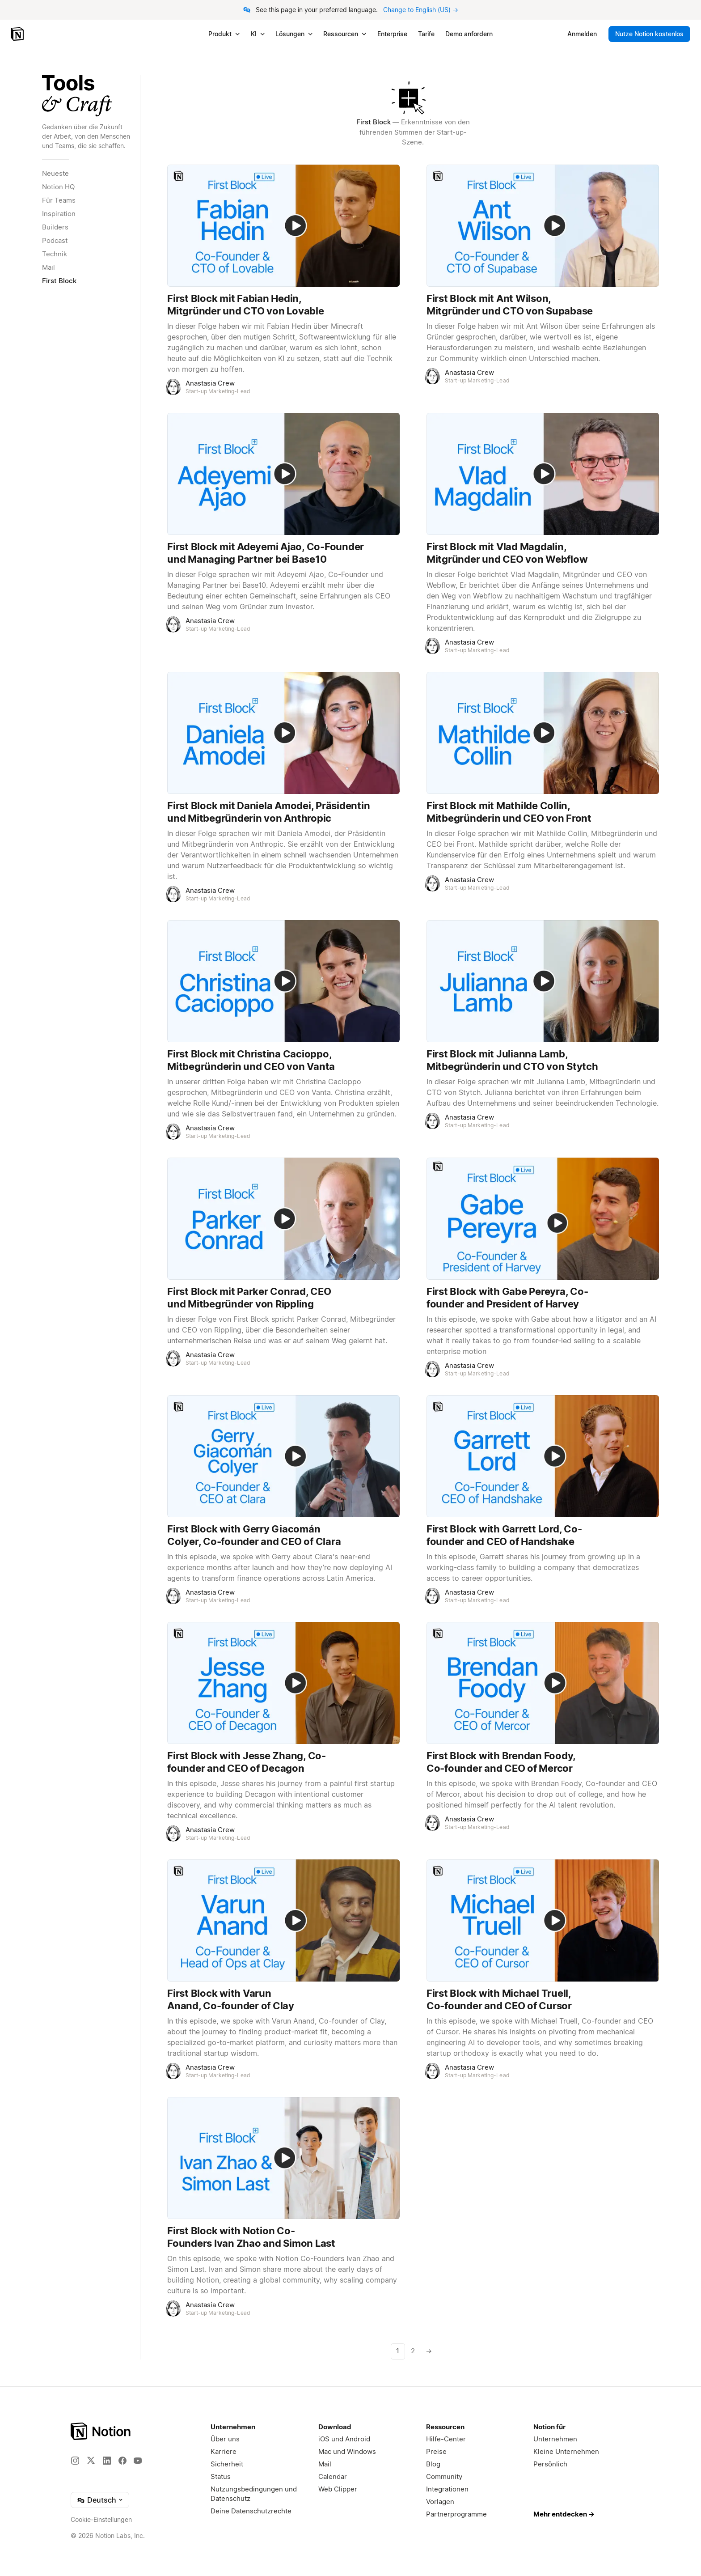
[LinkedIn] (106, 2460)
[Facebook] (122, 2460)
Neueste (55, 173)
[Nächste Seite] (428, 2351)
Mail (48, 267)
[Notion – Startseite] (18, 34)
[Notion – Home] (101, 2431)
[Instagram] (75, 2460)
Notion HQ (58, 186)
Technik (54, 254)
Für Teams (59, 200)
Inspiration (59, 213)
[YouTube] (138, 2460)
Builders (55, 227)
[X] (90, 2460)
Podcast (55, 240)
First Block (59, 280)
